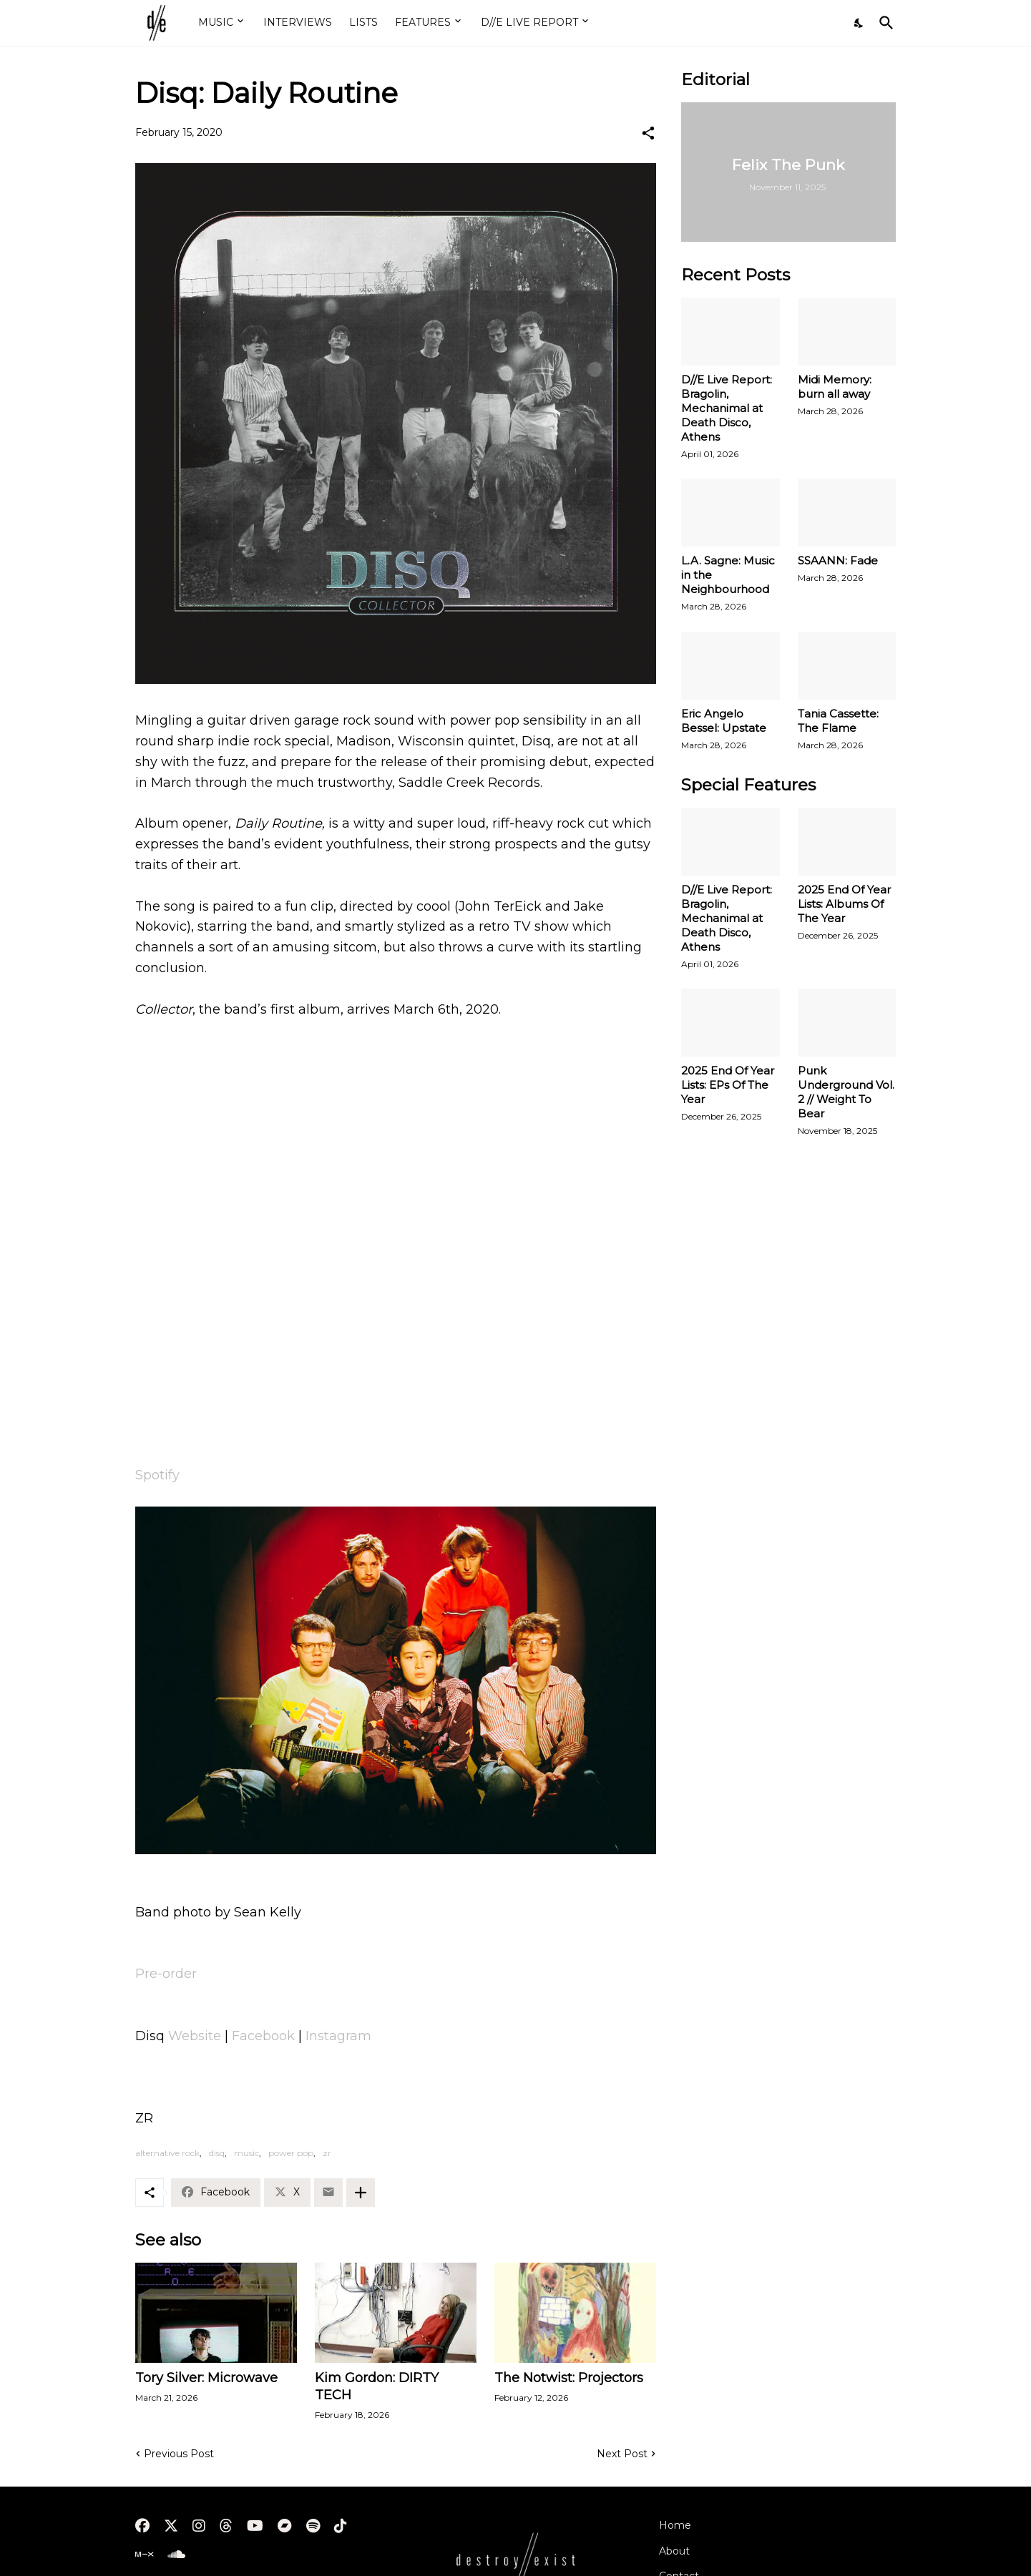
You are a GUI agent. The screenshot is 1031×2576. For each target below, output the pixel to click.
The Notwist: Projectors (568, 2378)
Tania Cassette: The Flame (838, 721)
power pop (290, 2153)
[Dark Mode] (859, 23)
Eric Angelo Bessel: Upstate (723, 721)
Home (675, 2525)
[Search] (883, 23)
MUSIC (215, 22)
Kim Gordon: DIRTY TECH (377, 2386)
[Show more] (360, 2192)
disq (217, 2153)
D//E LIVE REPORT (529, 22)
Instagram (338, 2036)
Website (196, 2036)
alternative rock (167, 2153)
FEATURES (423, 22)
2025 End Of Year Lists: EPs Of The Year (727, 1085)
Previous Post (179, 2453)
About (674, 2551)
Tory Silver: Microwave (206, 2378)
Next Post (622, 2453)
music (246, 2153)
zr (327, 2153)
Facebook (265, 2036)
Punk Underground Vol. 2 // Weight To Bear (846, 1092)
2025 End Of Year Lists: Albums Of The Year (844, 904)
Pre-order (166, 1974)
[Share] (648, 133)
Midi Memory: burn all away (834, 387)
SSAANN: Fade (838, 560)
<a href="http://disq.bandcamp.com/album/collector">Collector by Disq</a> (395, 1416)
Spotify (157, 1475)
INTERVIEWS (297, 22)
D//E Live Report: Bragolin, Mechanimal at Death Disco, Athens (726, 408)
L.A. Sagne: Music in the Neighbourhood (728, 575)
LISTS (363, 22)
